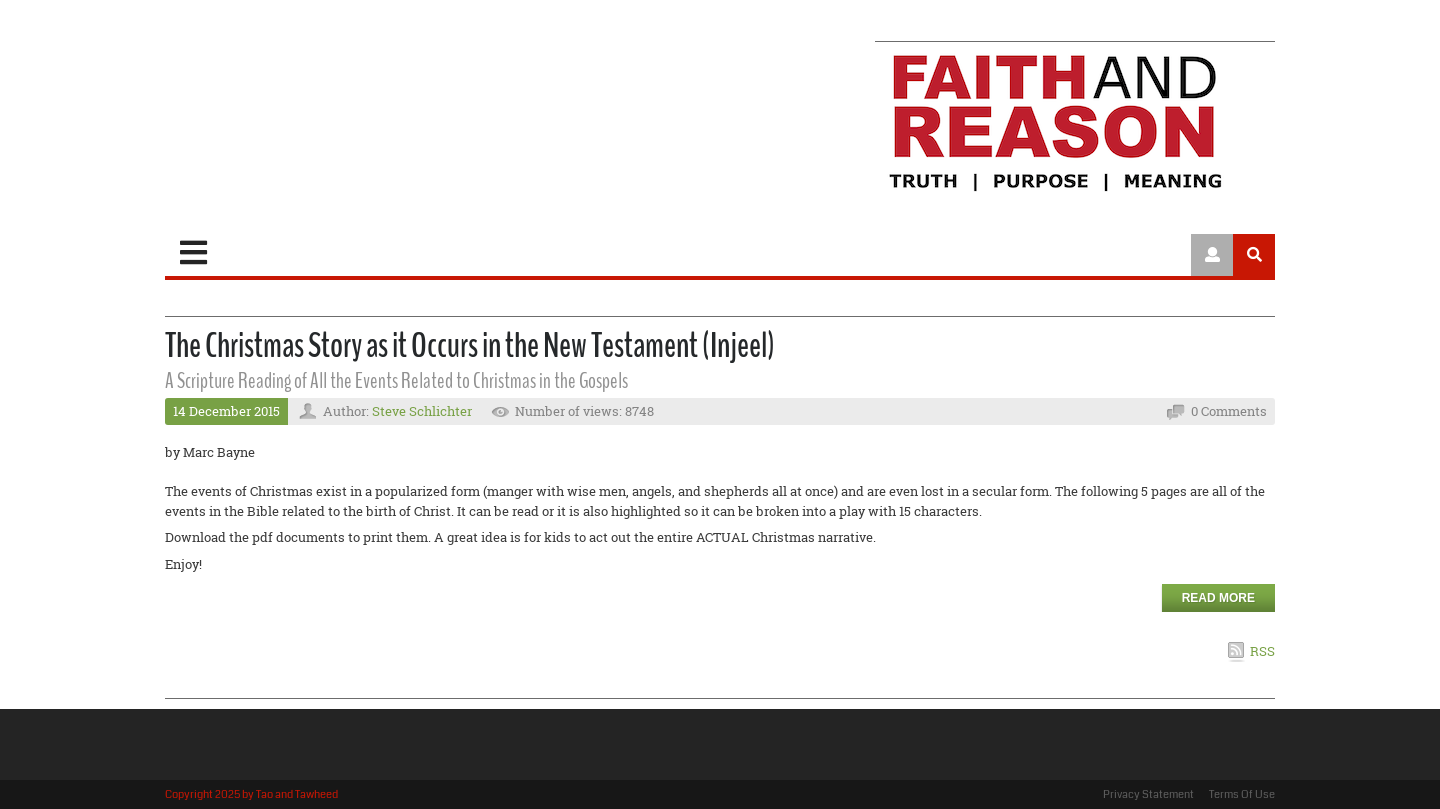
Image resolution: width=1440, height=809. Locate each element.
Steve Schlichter (422, 411)
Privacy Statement (1148, 794)
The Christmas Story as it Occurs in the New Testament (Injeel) (470, 345)
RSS (1262, 651)
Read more (1218, 598)
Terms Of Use (1242, 794)
